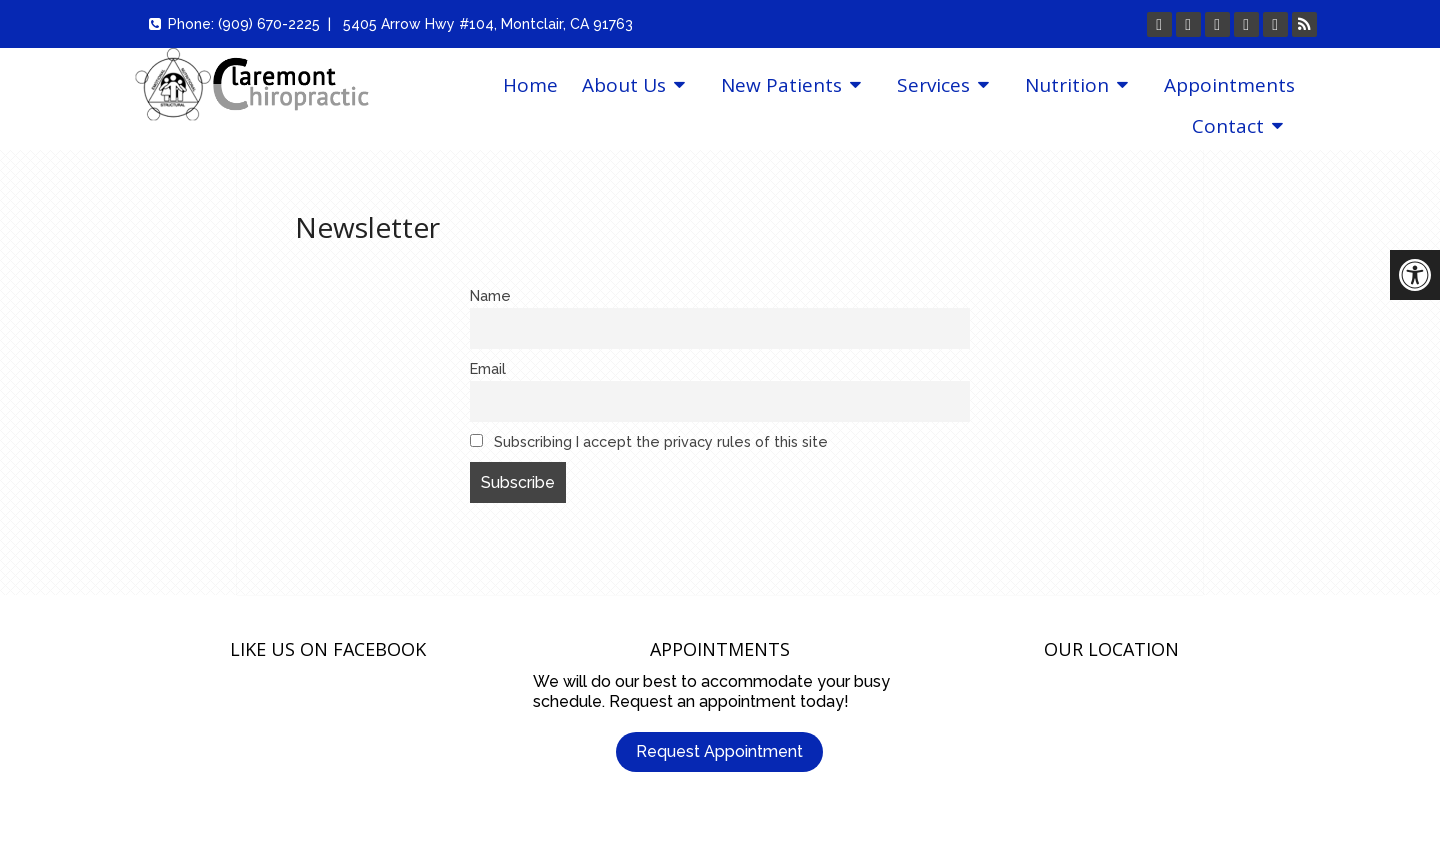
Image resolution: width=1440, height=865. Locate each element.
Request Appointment (719, 751)
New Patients (781, 85)
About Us (624, 85)
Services (933, 85)
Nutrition (1067, 85)
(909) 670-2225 (269, 24)
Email (488, 368)
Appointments (1229, 85)
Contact (1228, 126)
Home (530, 85)
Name (490, 295)
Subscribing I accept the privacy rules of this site (649, 441)
